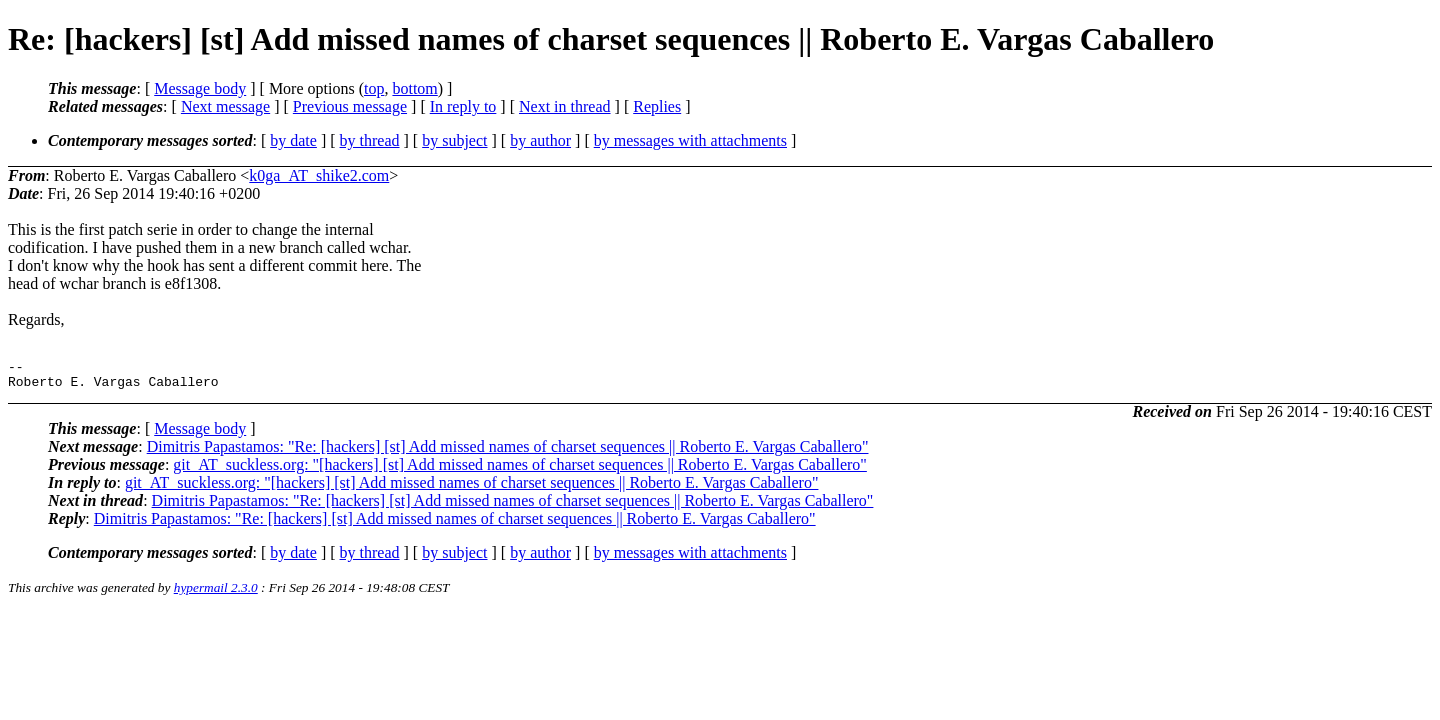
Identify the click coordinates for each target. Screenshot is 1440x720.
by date (293, 140)
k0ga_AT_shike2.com (319, 175)
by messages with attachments (690, 140)
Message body (200, 88)
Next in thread (565, 106)
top (374, 88)
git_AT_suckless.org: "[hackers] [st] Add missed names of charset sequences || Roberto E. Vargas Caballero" (520, 470)
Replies (657, 106)
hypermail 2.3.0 (216, 593)
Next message (225, 106)
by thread (370, 140)
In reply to (463, 106)
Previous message (350, 106)
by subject (454, 140)
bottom (414, 88)
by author (540, 140)
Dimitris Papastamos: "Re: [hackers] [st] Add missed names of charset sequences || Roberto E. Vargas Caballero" (508, 452)
